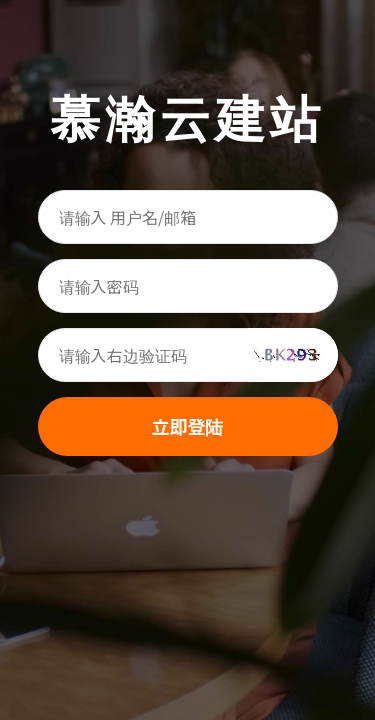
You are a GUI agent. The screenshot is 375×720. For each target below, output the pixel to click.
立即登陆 (188, 426)
